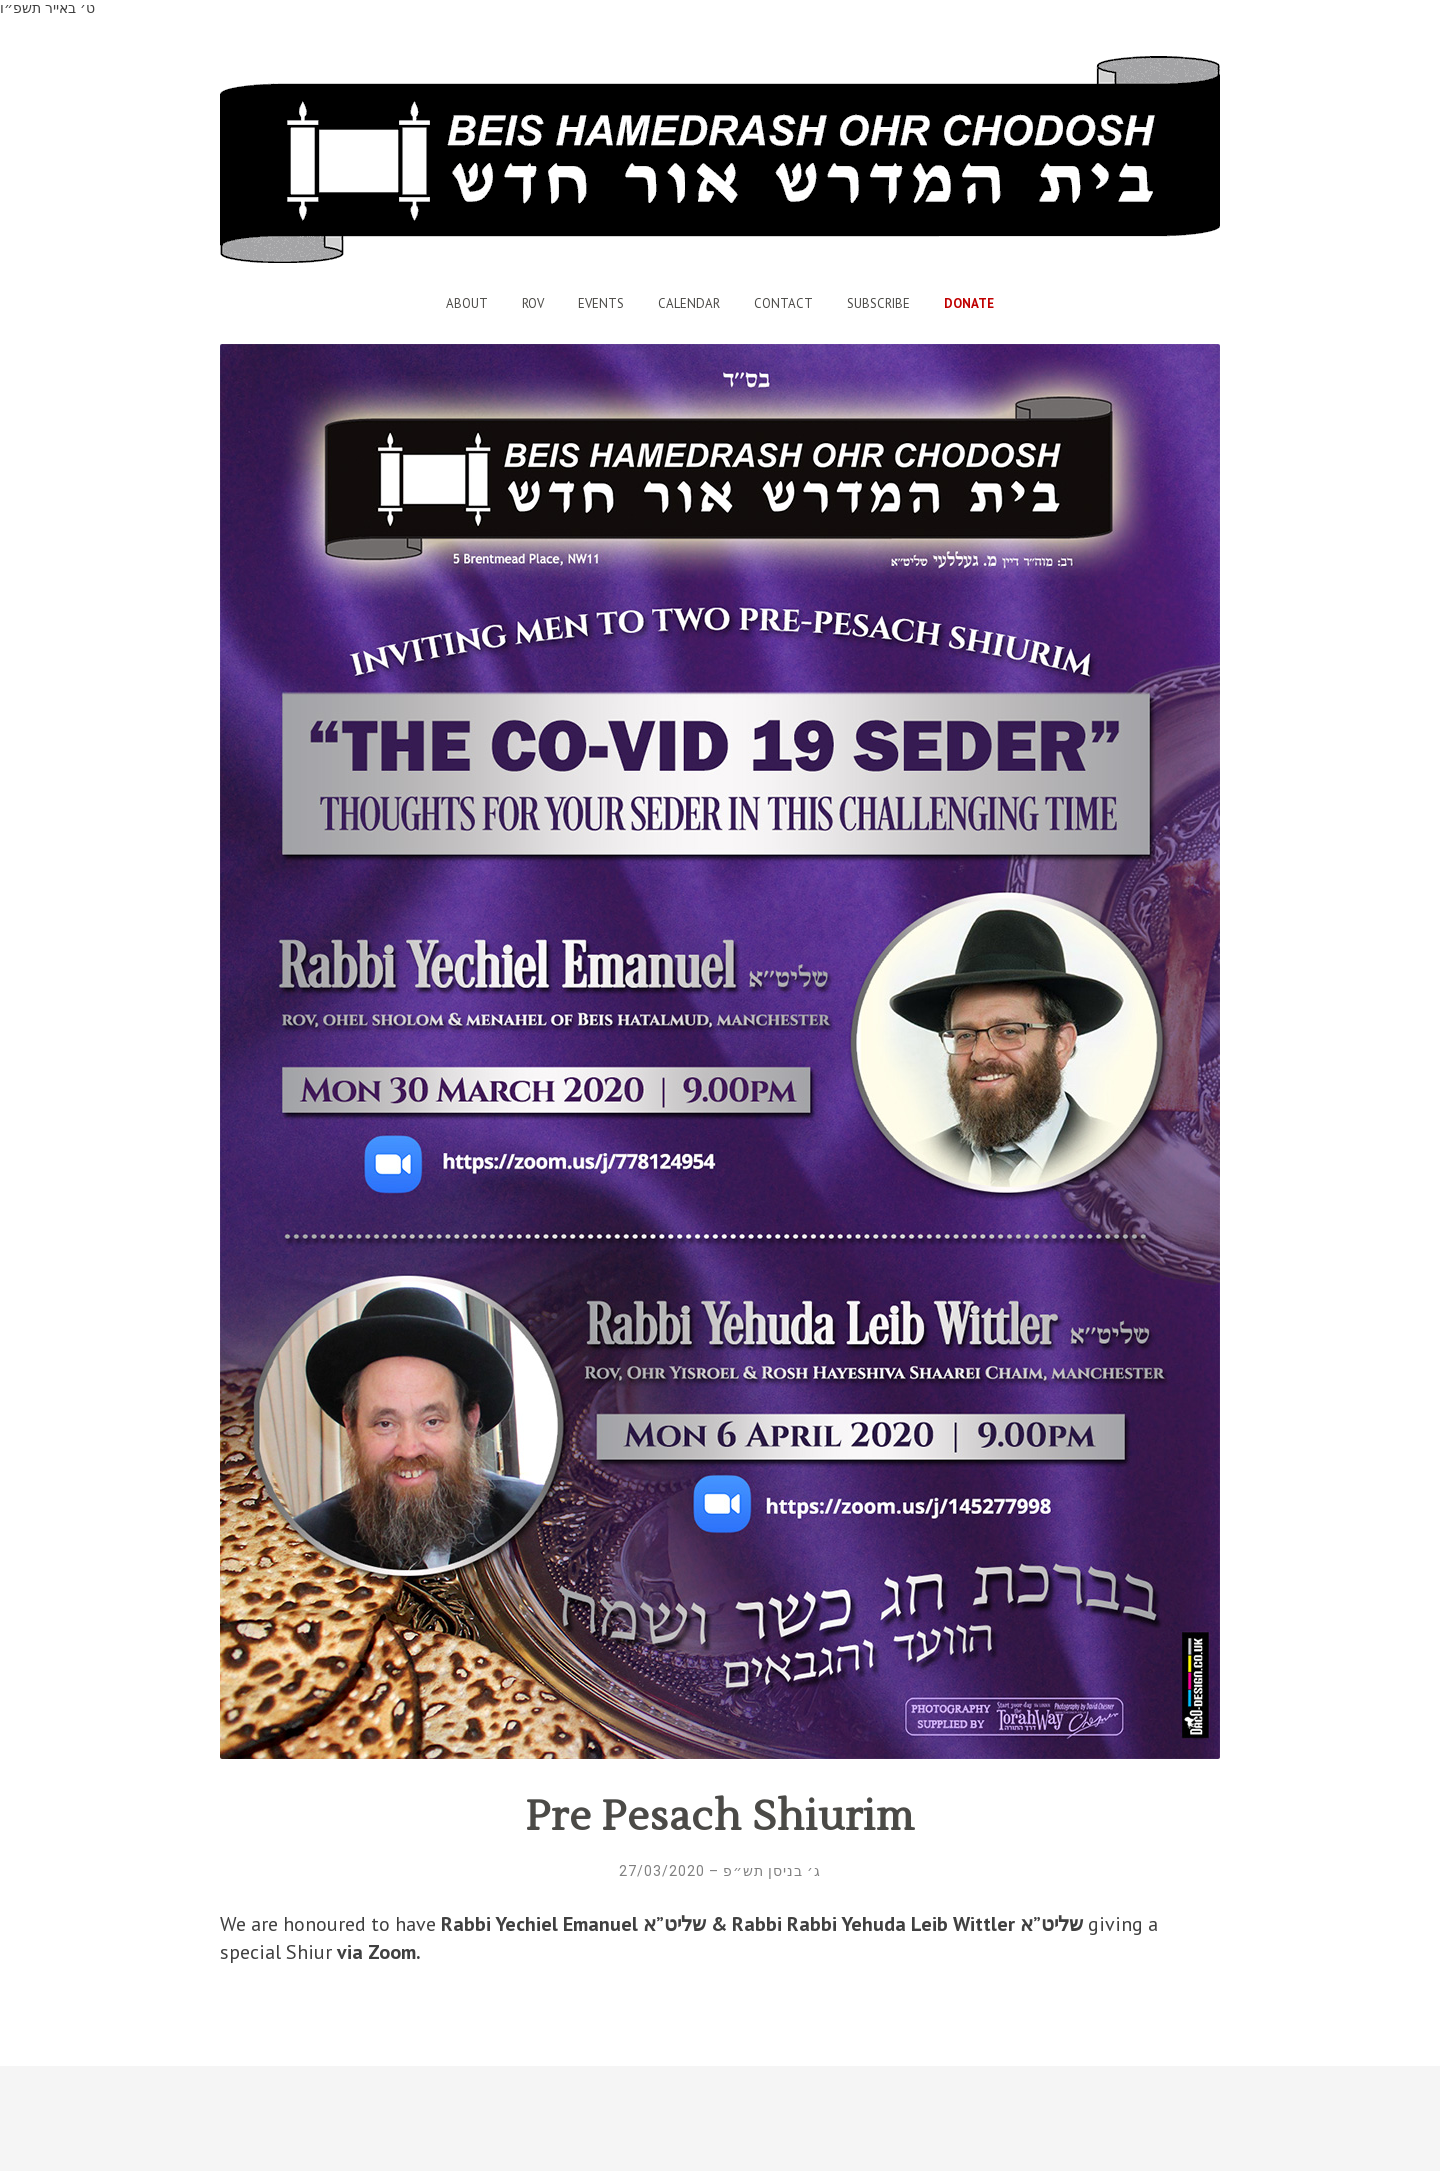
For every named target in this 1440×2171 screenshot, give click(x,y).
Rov (533, 303)
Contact (783, 303)
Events (601, 303)
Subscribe (878, 303)
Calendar (689, 303)
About (467, 303)
